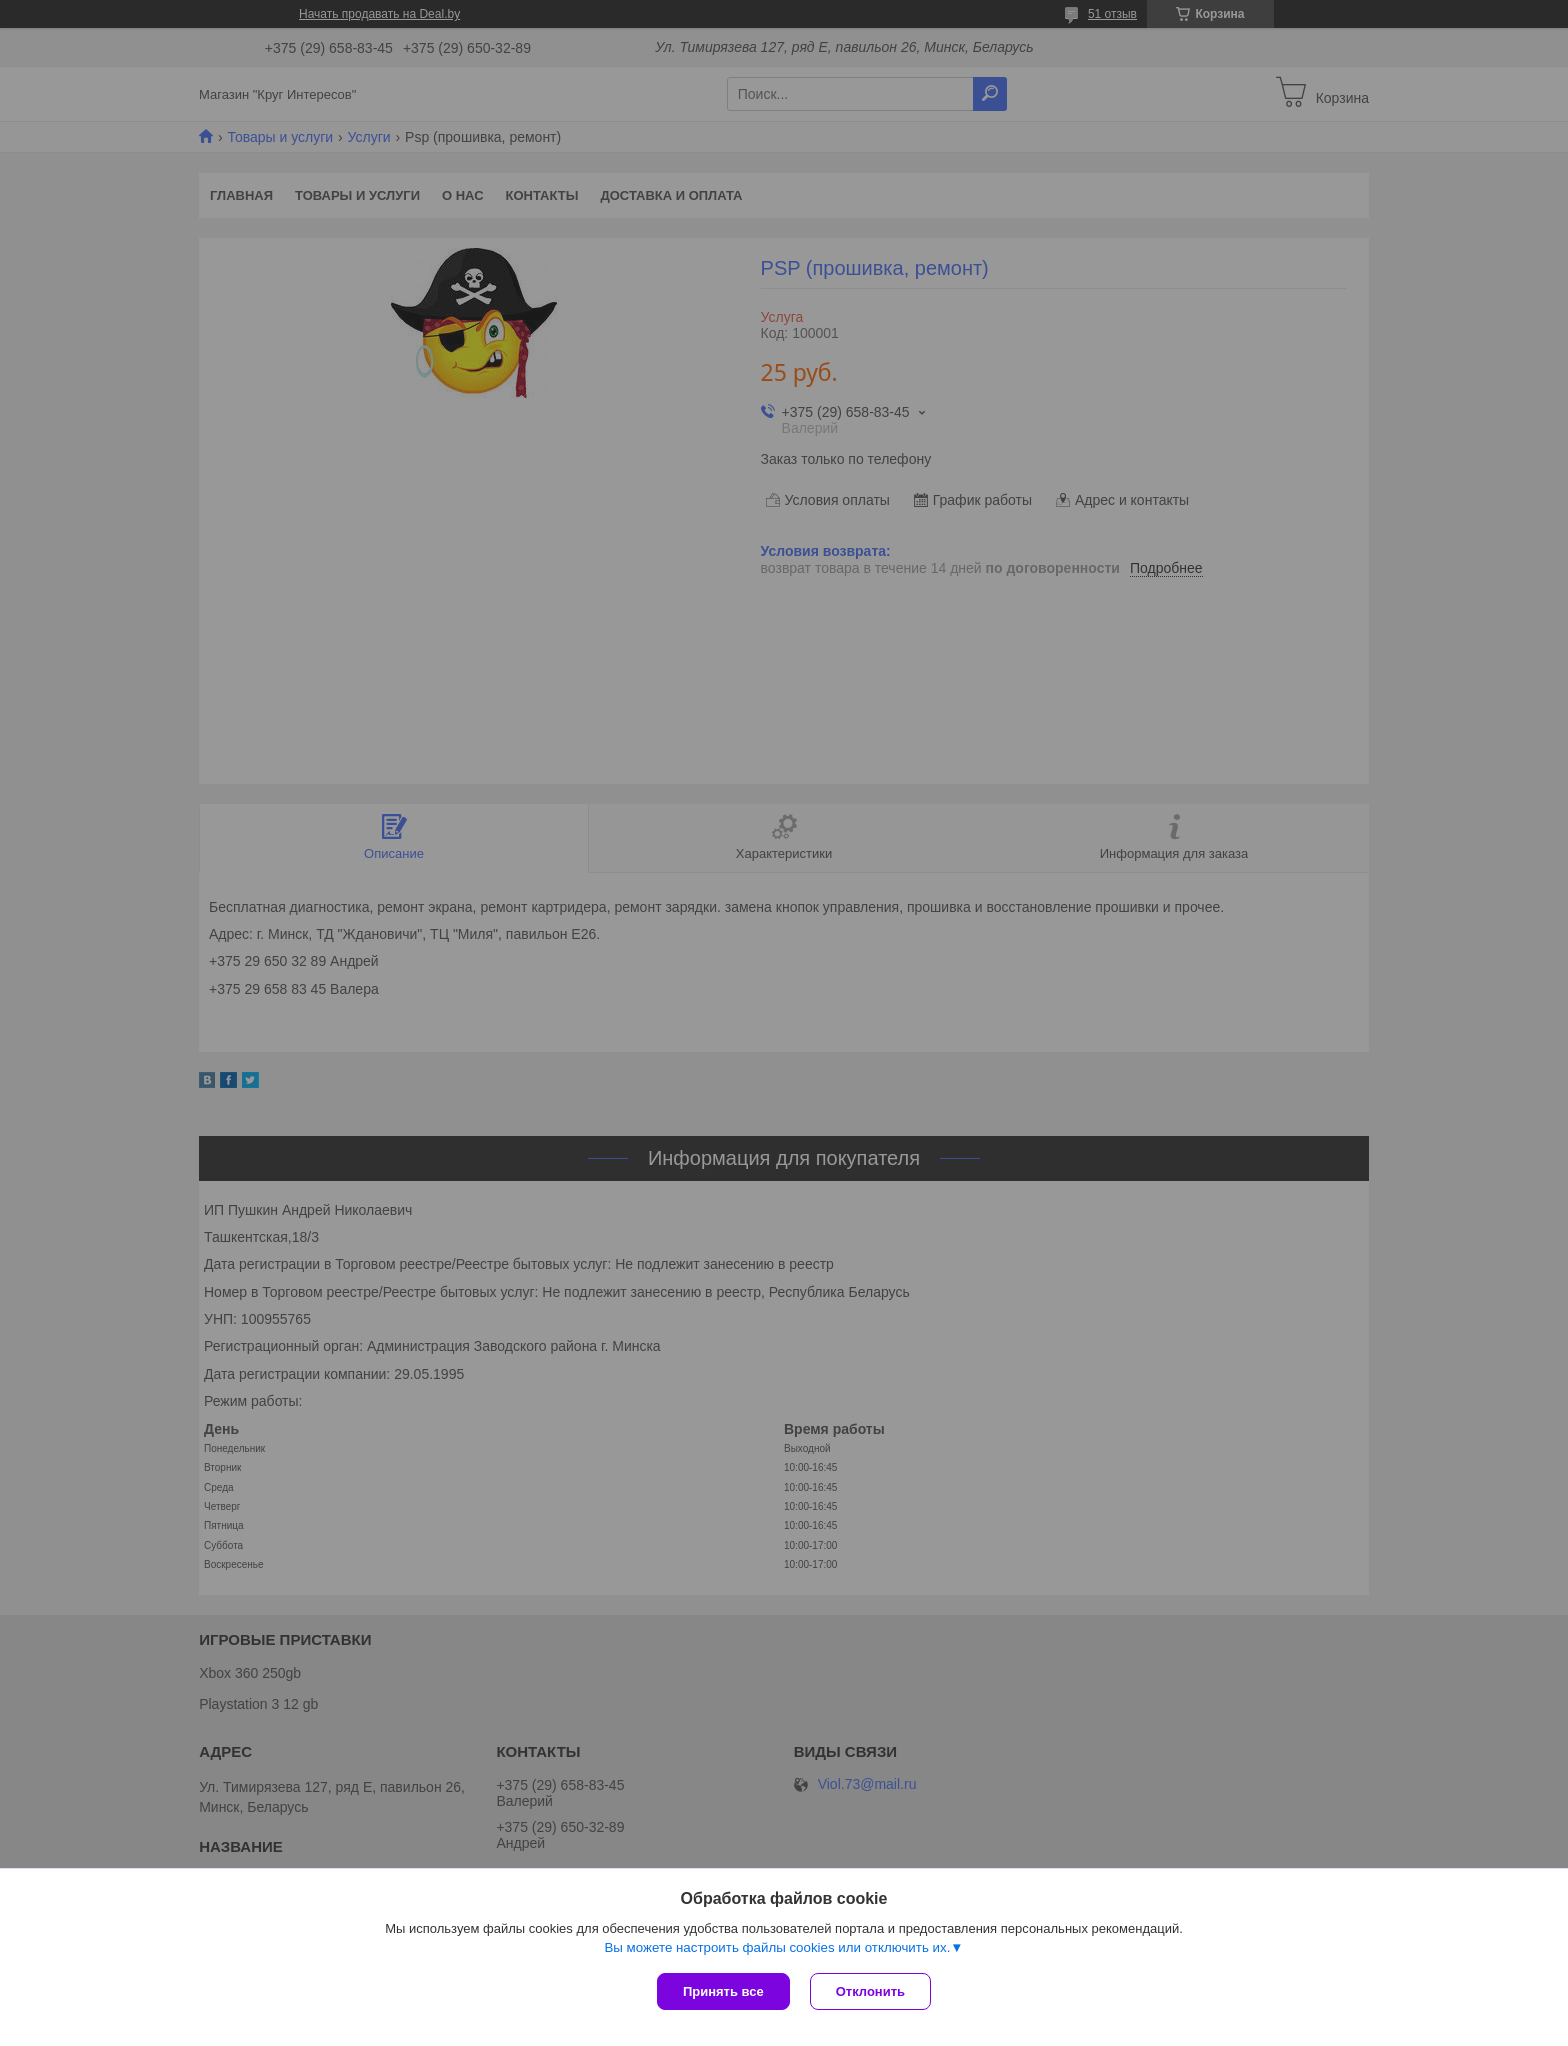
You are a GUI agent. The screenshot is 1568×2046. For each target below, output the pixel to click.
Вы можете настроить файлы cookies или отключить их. (777, 1947)
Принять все (723, 1991)
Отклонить (870, 1991)
